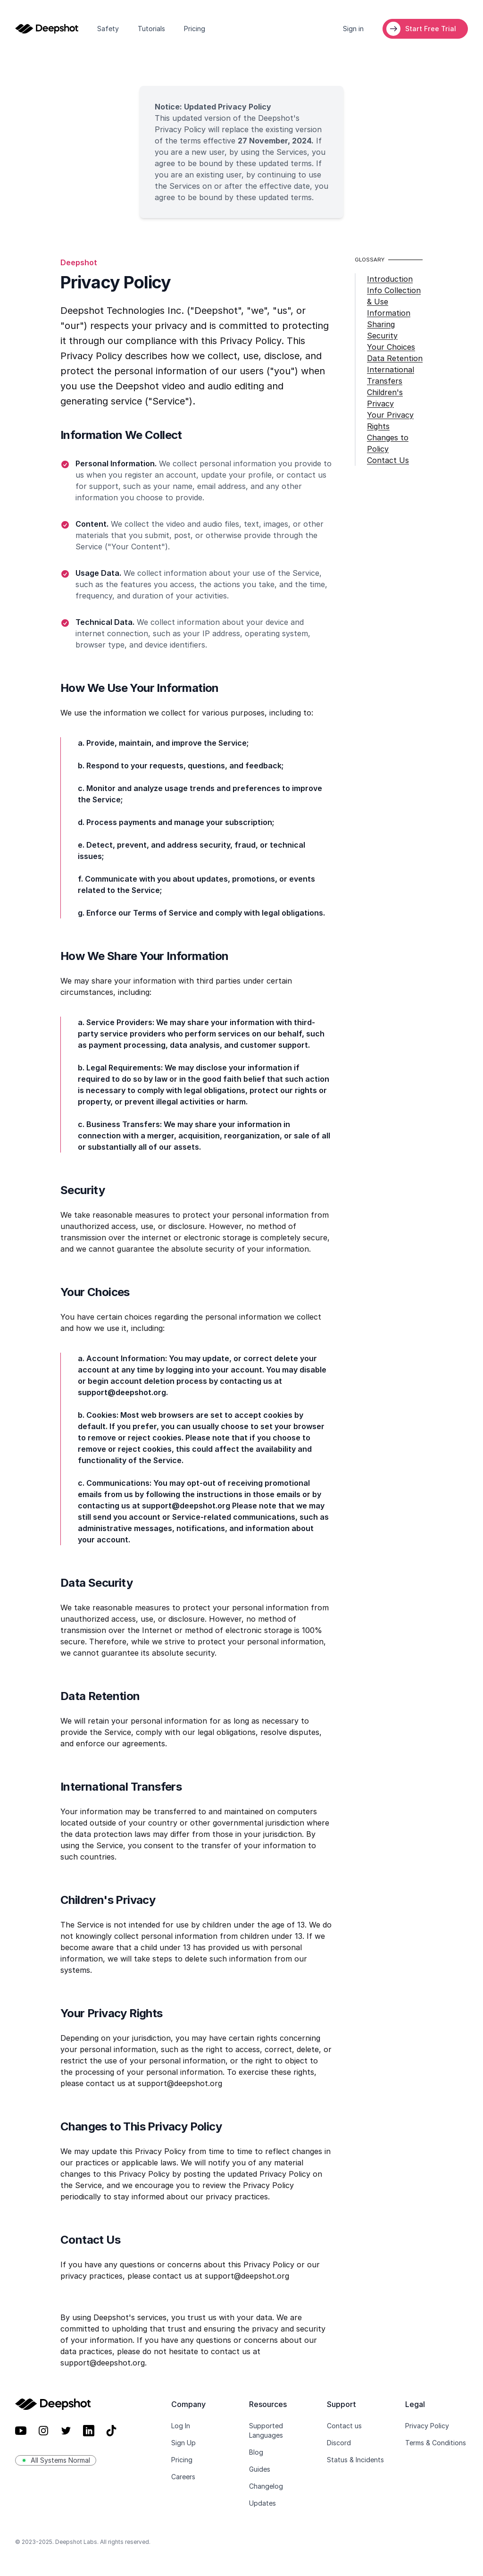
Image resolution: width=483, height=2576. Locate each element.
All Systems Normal (55, 2460)
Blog (256, 2452)
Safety (108, 29)
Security (382, 335)
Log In (180, 2426)
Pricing (194, 29)
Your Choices (391, 347)
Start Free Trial (430, 29)
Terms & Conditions (435, 2443)
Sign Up (183, 2443)
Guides (259, 2469)
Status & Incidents (355, 2460)
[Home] (46, 29)
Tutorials (151, 29)
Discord (339, 2443)
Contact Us (388, 460)
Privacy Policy (427, 2426)
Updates (262, 2503)
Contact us (344, 2426)
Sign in (353, 29)
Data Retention (395, 358)
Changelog (266, 2486)
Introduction (390, 279)
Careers (183, 2477)
